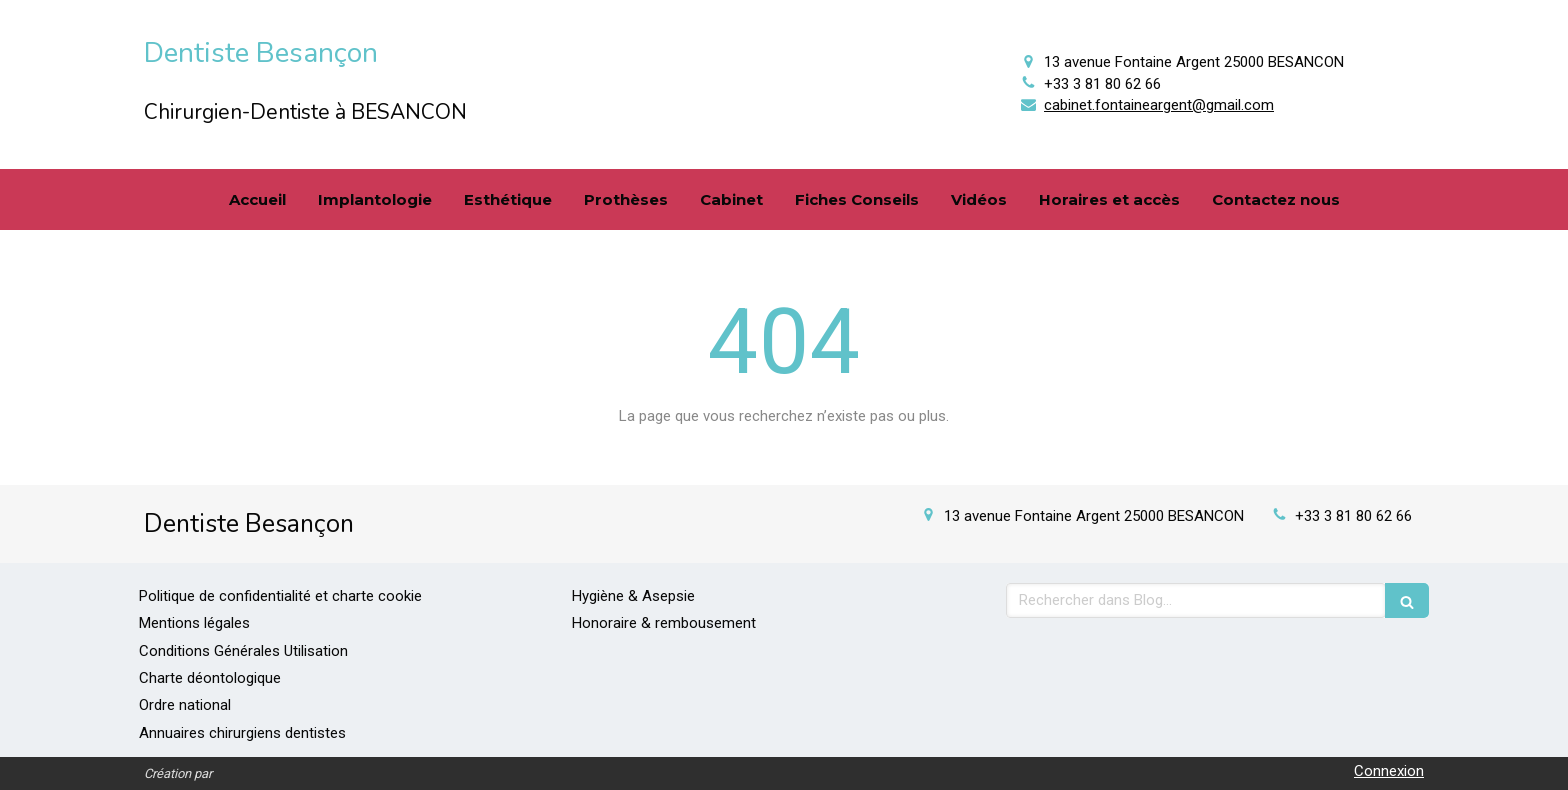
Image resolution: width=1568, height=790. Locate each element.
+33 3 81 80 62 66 (1102, 84)
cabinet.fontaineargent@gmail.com (1159, 105)
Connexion (1389, 771)
